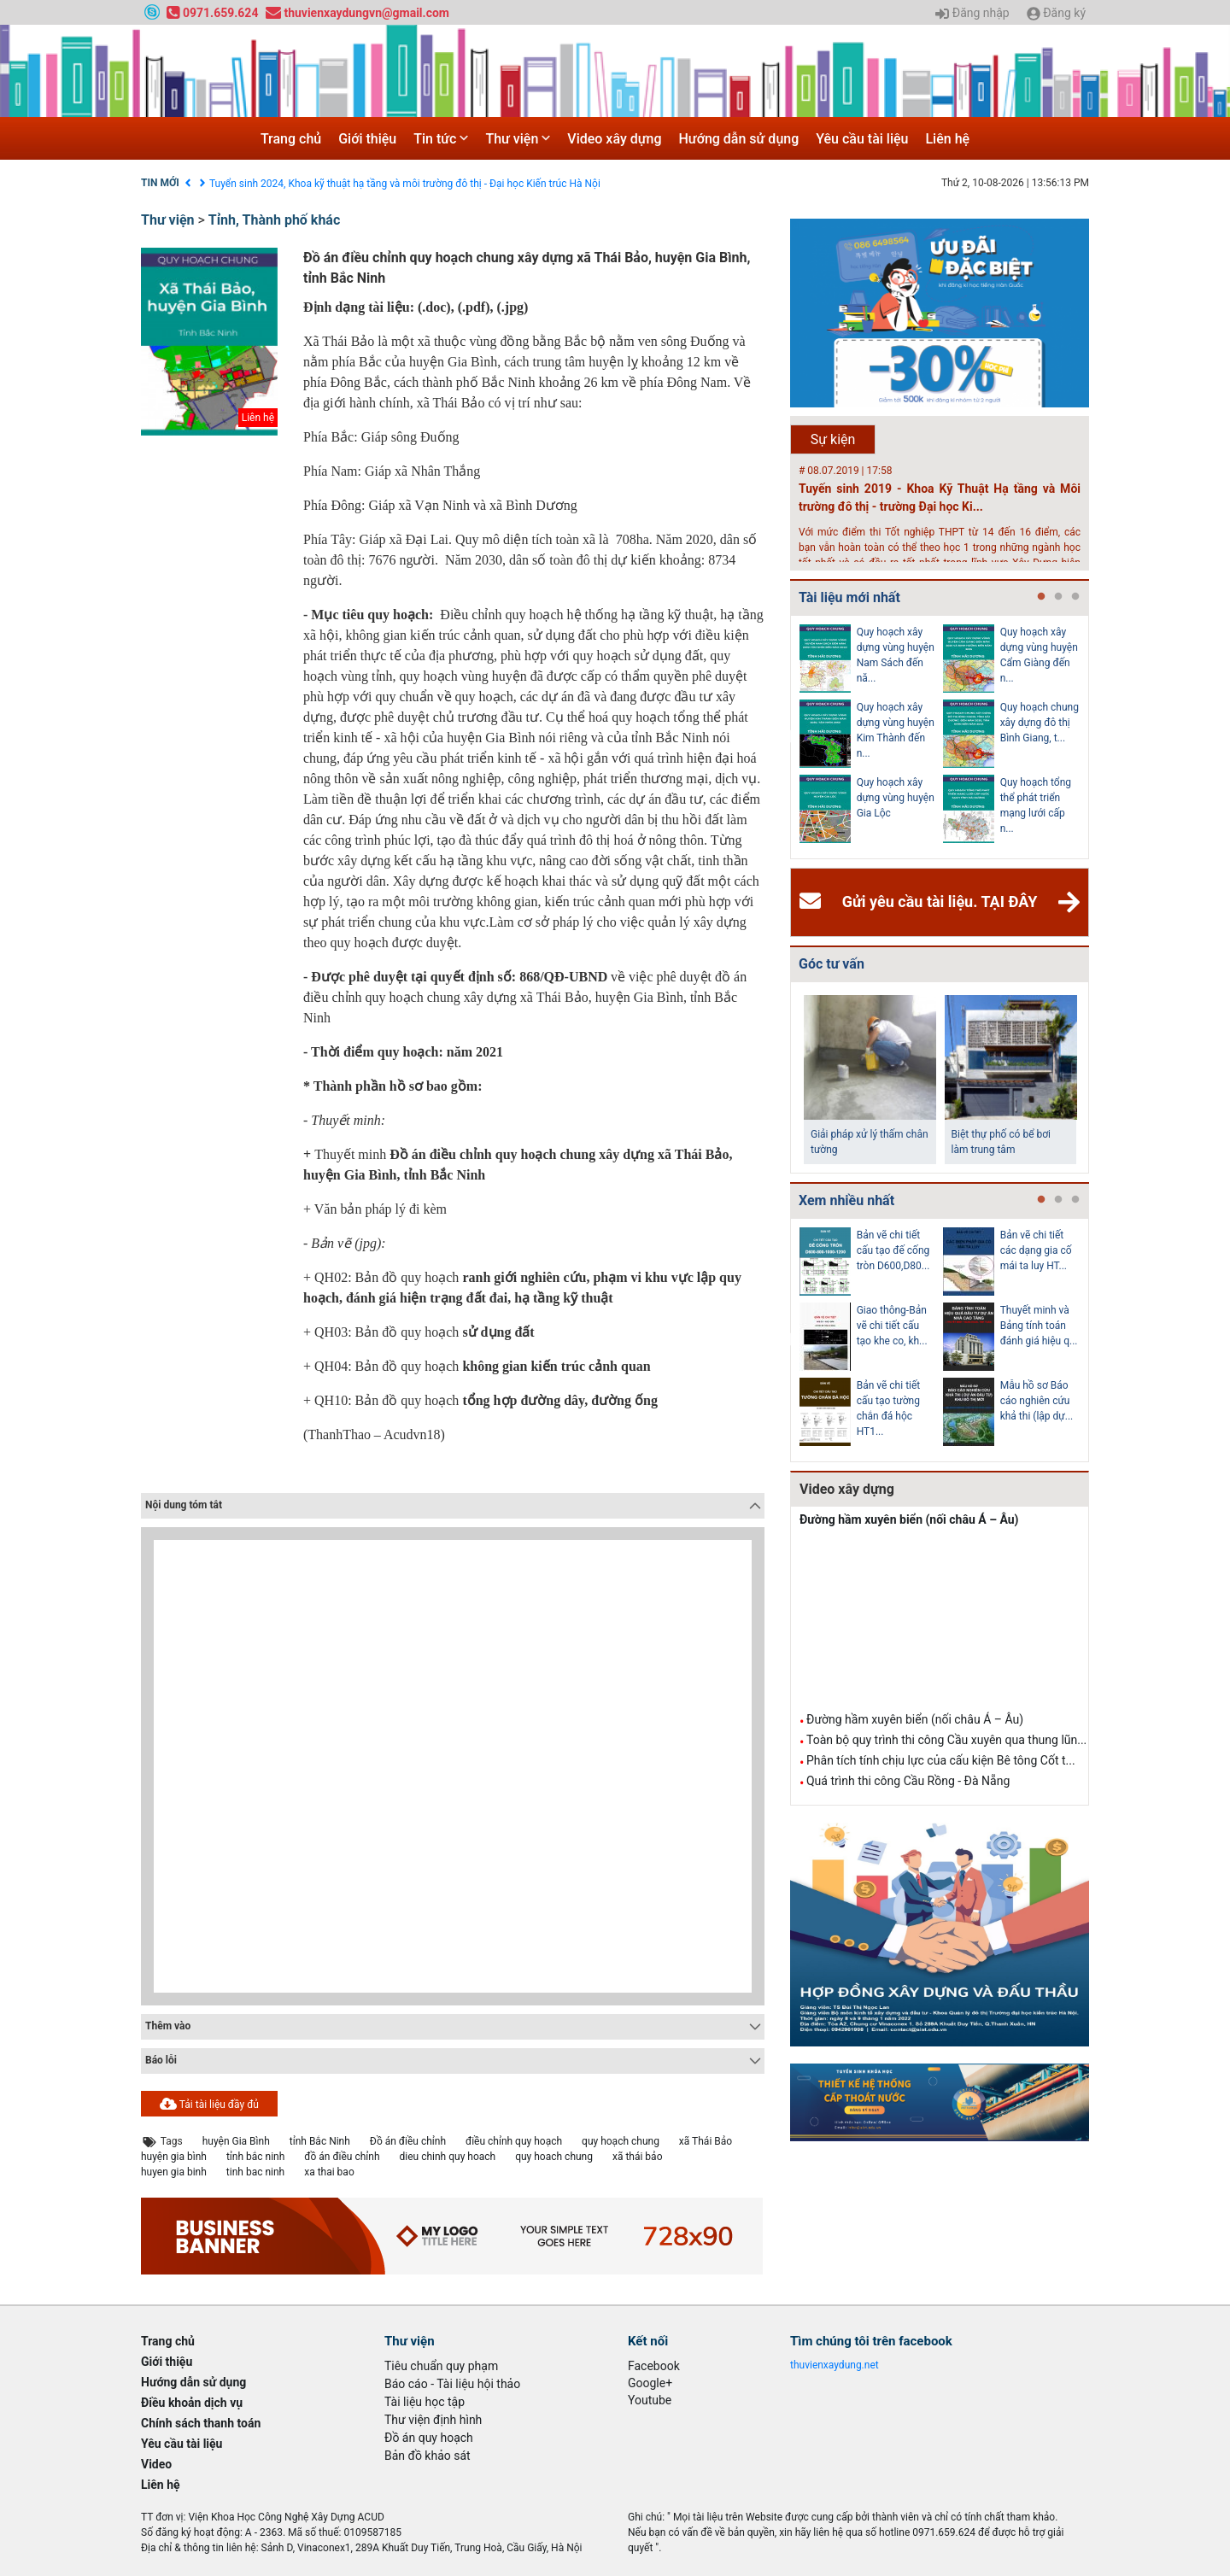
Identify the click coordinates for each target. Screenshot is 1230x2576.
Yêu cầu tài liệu (862, 139)
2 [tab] (1058, 597)
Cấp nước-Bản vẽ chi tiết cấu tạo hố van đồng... (895, 1250)
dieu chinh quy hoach (448, 2157)
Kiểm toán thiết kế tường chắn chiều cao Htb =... (1040, 1400)
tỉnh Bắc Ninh (320, 2141)
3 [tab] (1075, 597)
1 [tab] (1041, 597)
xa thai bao (329, 2172)
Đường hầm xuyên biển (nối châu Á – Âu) (909, 1519)
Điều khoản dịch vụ (252, 184)
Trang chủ (291, 139)
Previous (786, 737)
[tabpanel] (871, 737)
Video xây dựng (614, 139)
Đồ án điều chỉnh (408, 2141)
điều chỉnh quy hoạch (514, 2141)
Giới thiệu (367, 139)
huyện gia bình (174, 2157)
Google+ (650, 2383)
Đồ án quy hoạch (428, 2437)
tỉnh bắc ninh (255, 2157)
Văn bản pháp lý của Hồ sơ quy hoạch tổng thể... (895, 722)
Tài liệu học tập (424, 2402)
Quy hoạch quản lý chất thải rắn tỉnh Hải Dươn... (1037, 797)
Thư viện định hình (433, 2420)
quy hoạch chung (620, 2141)
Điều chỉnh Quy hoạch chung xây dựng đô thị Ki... (1038, 647)
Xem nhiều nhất (846, 1200)
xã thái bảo (637, 2157)
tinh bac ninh (255, 2172)
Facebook (654, 2366)
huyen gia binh (174, 2172)
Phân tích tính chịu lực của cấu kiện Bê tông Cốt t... (940, 1760)
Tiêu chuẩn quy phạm (441, 2366)
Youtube (649, 2400)
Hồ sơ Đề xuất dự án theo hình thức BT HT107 (1040, 1325)
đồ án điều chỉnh (341, 2157)
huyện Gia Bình (236, 2141)
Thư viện (517, 139)
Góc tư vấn (831, 964)
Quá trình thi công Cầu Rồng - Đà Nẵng (908, 1781)
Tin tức (440, 139)
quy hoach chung (554, 2157)
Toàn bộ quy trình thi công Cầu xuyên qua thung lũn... (946, 1740)
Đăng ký (1056, 13)
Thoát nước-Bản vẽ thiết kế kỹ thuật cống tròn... (895, 1325)
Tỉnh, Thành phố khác (274, 220)
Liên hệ (947, 139)
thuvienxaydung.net (834, 2365)
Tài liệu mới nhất (849, 597)
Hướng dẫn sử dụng (739, 139)
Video (156, 2464)
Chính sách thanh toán (201, 2423)
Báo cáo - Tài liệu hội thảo (452, 2384)
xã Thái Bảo (705, 2141)
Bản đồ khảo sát (427, 2455)
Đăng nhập (972, 13)
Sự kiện (833, 439)
